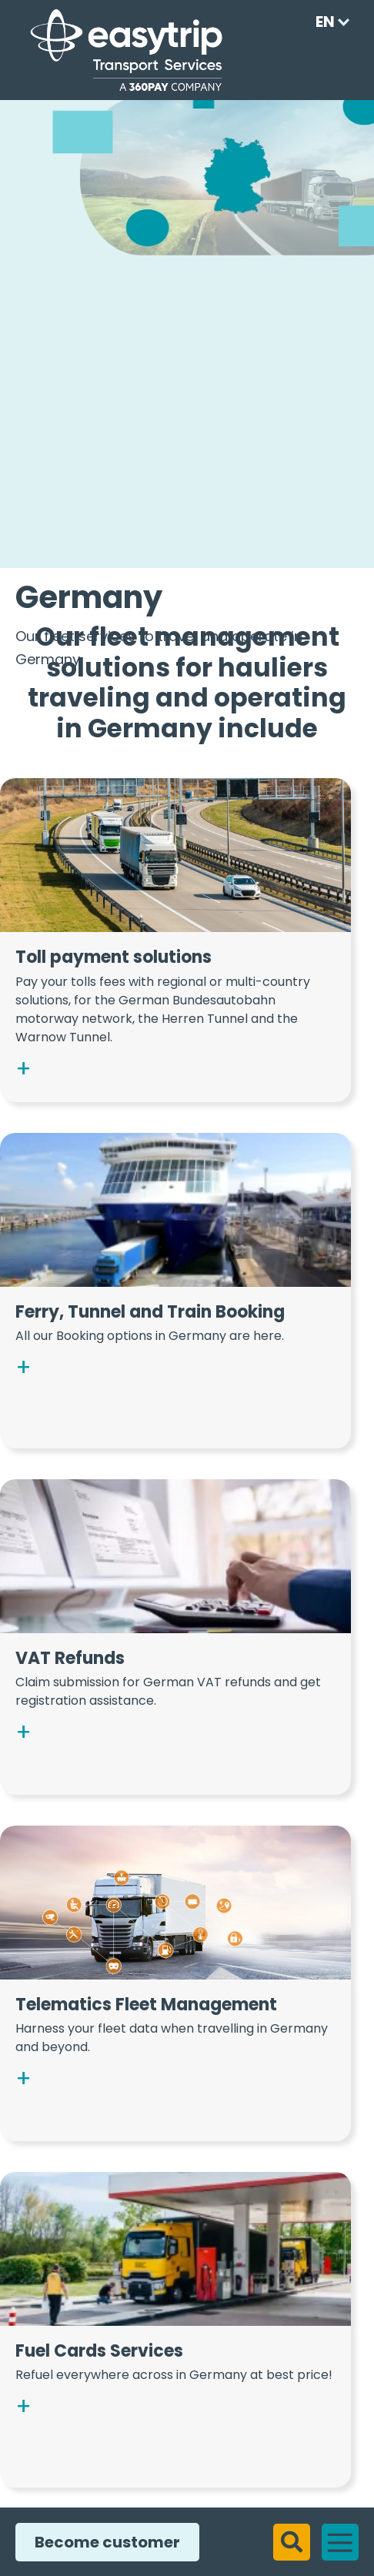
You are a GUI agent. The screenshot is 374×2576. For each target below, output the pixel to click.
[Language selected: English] (327, 22)
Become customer (101, 2542)
